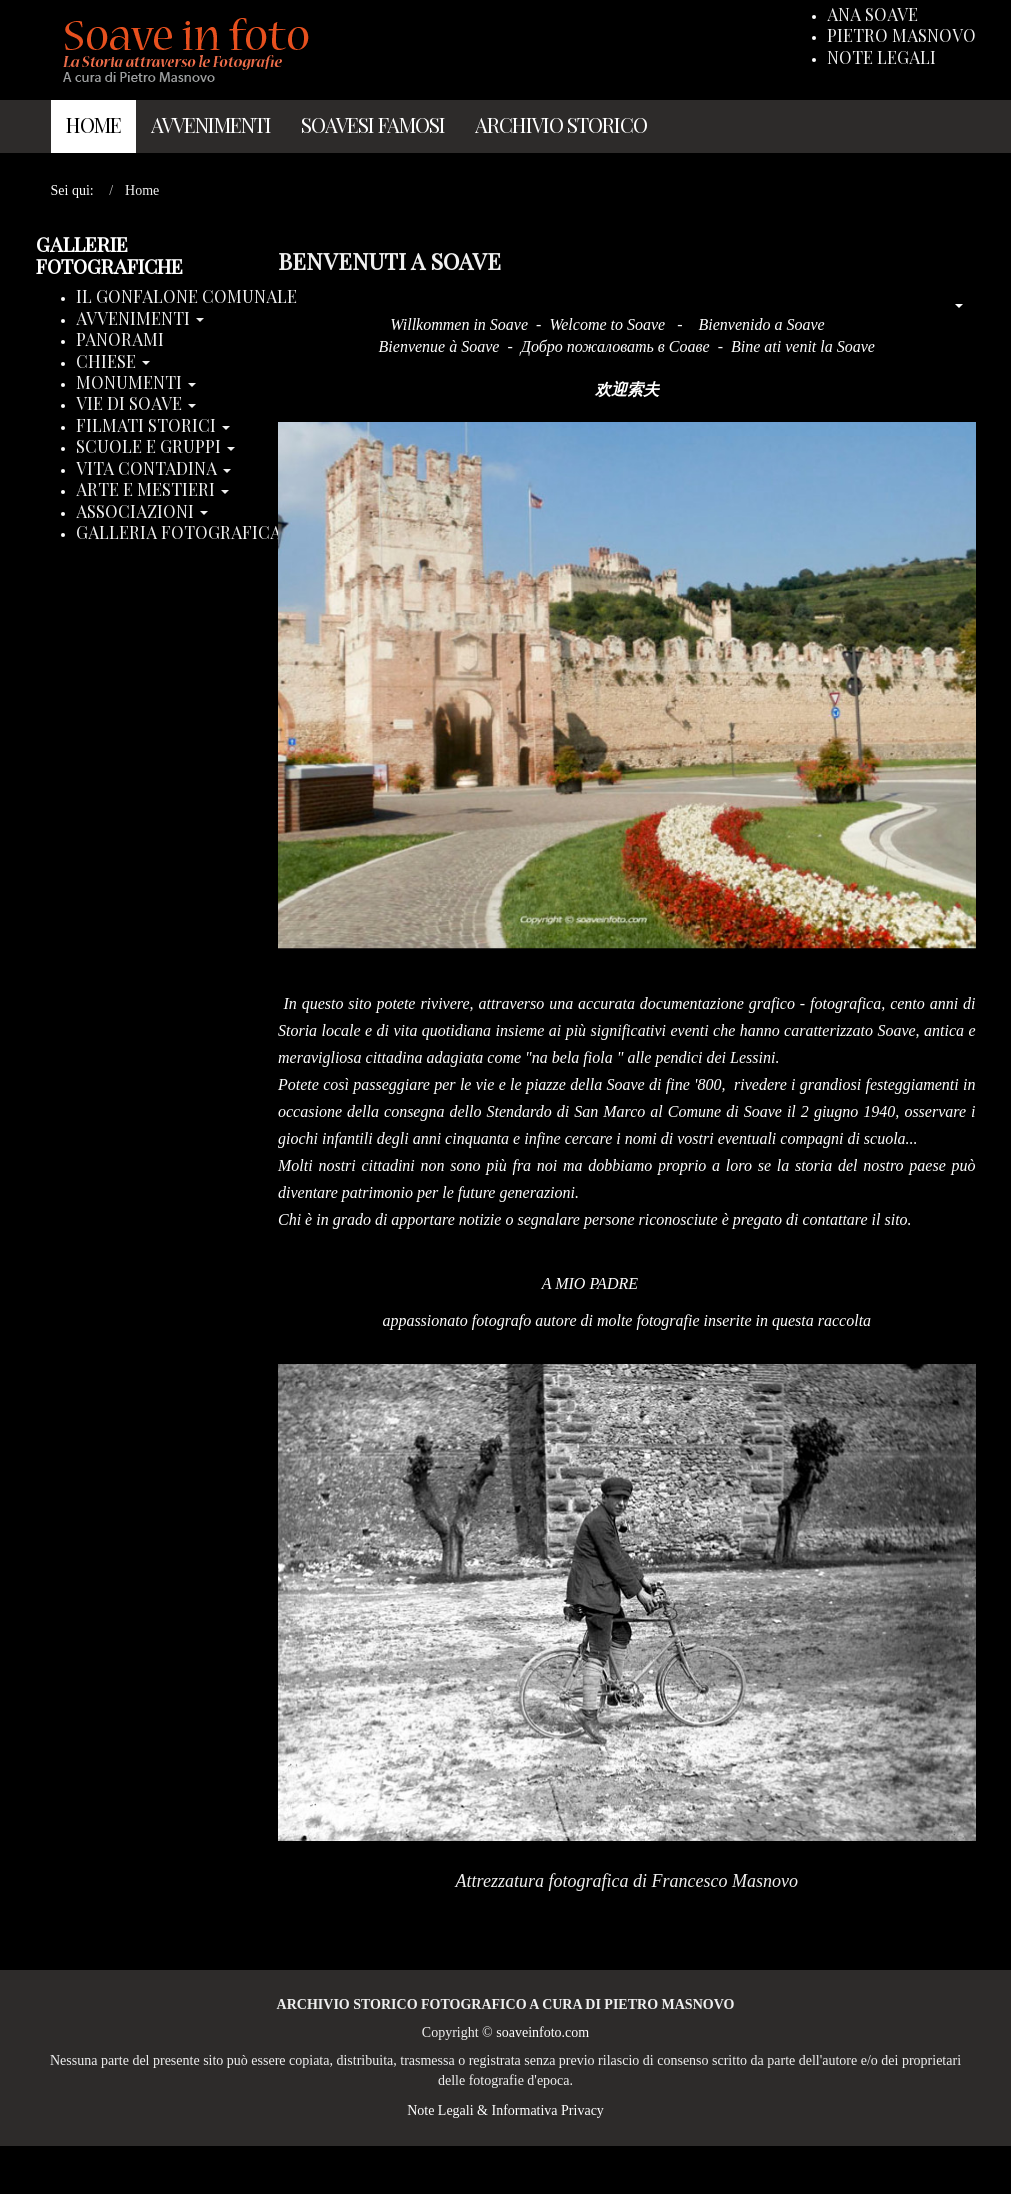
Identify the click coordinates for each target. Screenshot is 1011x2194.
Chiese (113, 362)
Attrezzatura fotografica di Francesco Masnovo (627, 1881)
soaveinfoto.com (542, 2032)
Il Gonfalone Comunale (186, 297)
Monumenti (136, 383)
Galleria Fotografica (185, 533)
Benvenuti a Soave (389, 261)
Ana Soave (872, 15)
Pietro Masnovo (901, 36)
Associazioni (142, 512)
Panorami (120, 340)
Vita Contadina (153, 469)
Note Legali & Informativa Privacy (505, 2110)
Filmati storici (153, 426)
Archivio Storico (561, 124)
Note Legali (881, 58)
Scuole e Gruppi (155, 447)
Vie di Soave (136, 404)
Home (93, 124)
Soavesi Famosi (373, 124)
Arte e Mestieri (152, 490)
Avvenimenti (211, 124)
